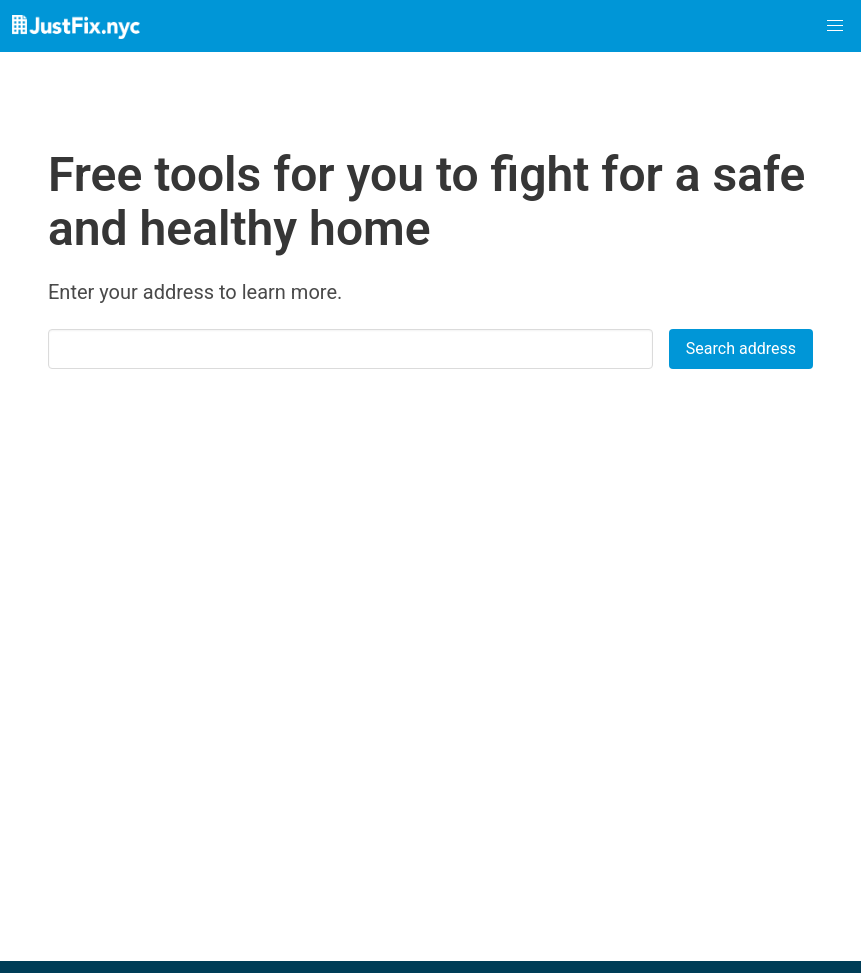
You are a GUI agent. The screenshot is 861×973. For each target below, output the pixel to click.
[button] (835, 26)
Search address (741, 348)
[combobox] (358, 349)
